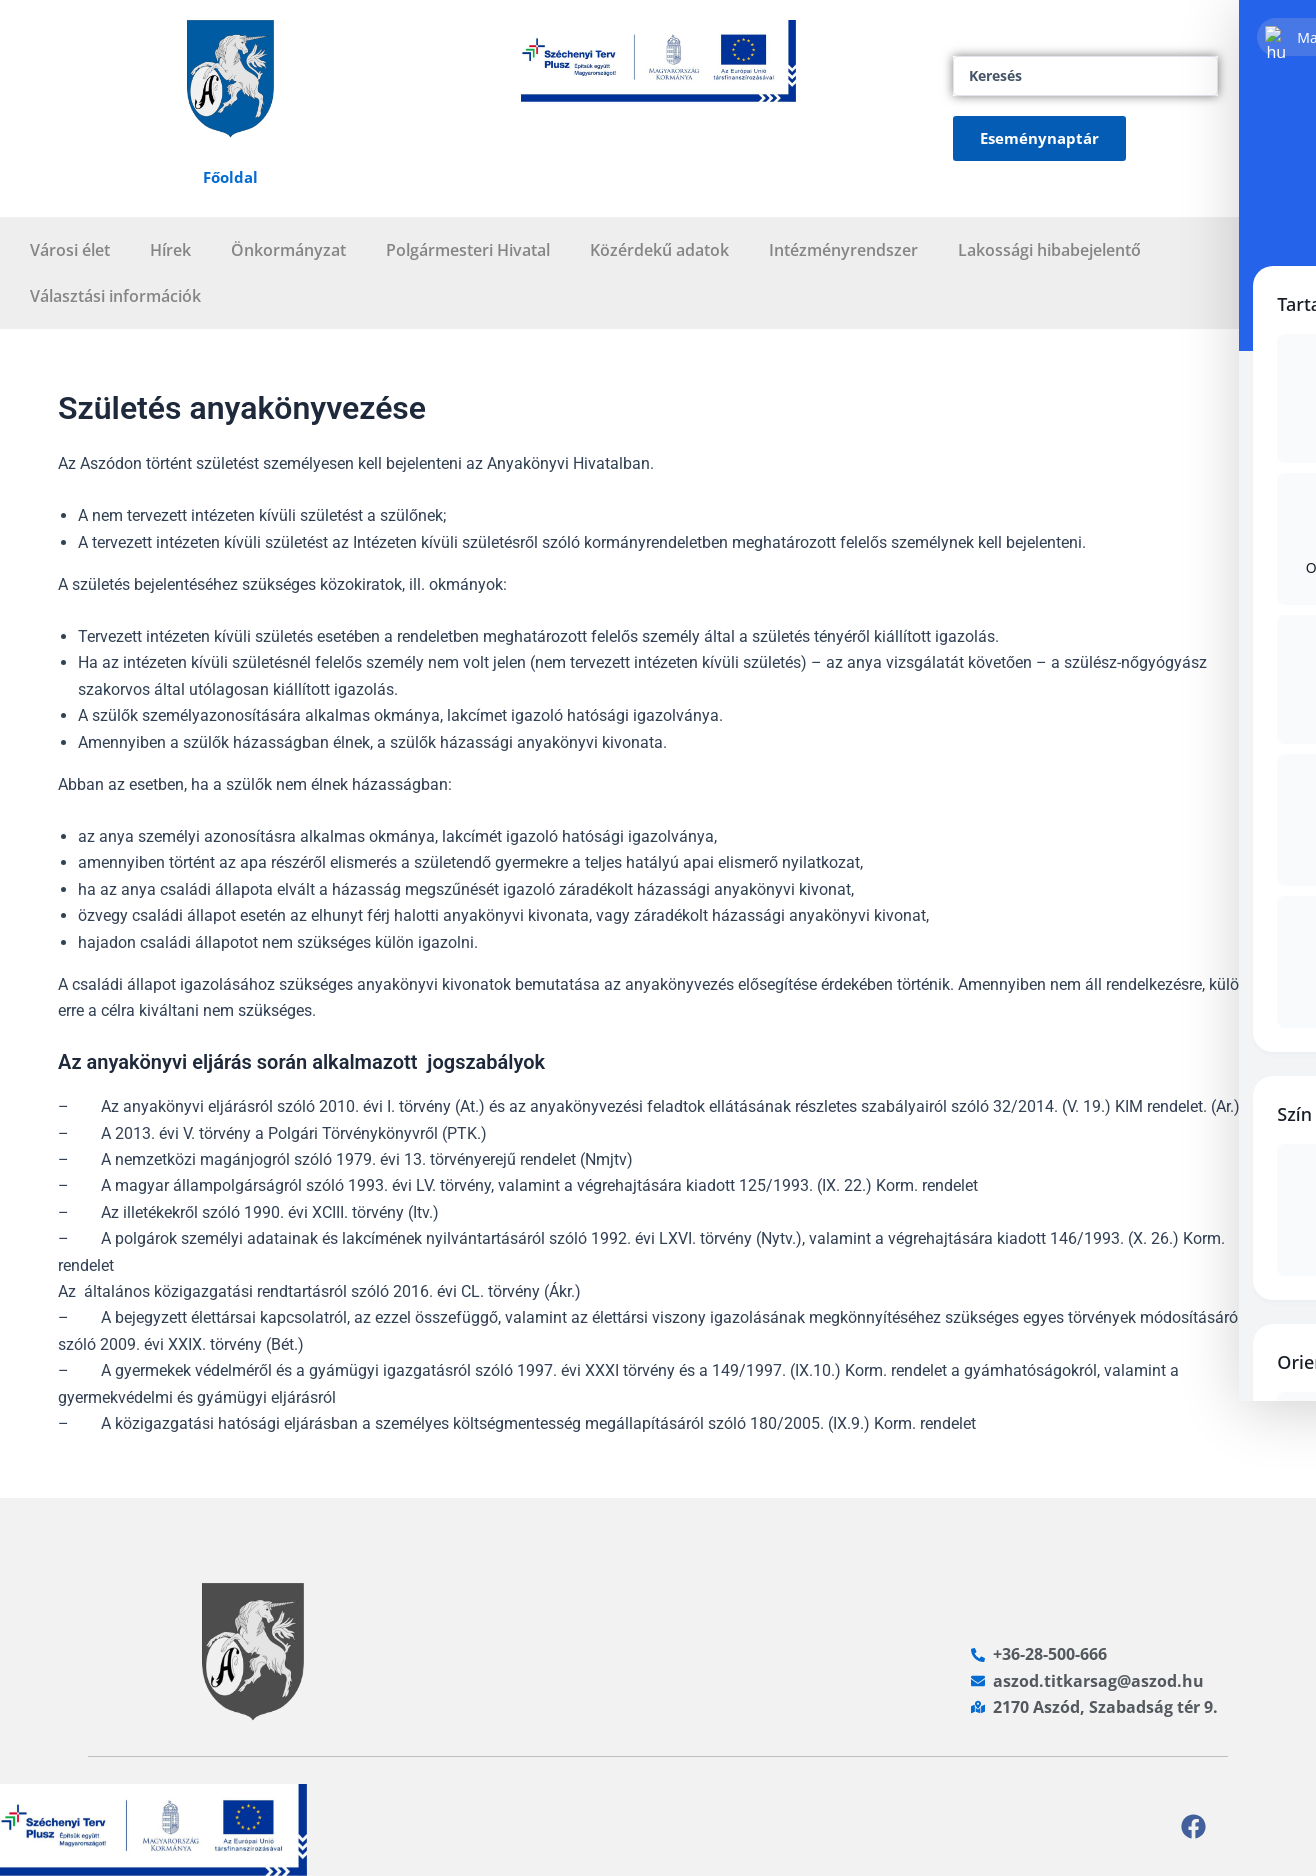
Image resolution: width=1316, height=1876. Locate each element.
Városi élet (70, 250)
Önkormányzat (288, 250)
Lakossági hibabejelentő (1049, 250)
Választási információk (115, 296)
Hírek (170, 250)
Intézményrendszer (843, 250)
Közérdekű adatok (659, 250)
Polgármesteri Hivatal (468, 250)
